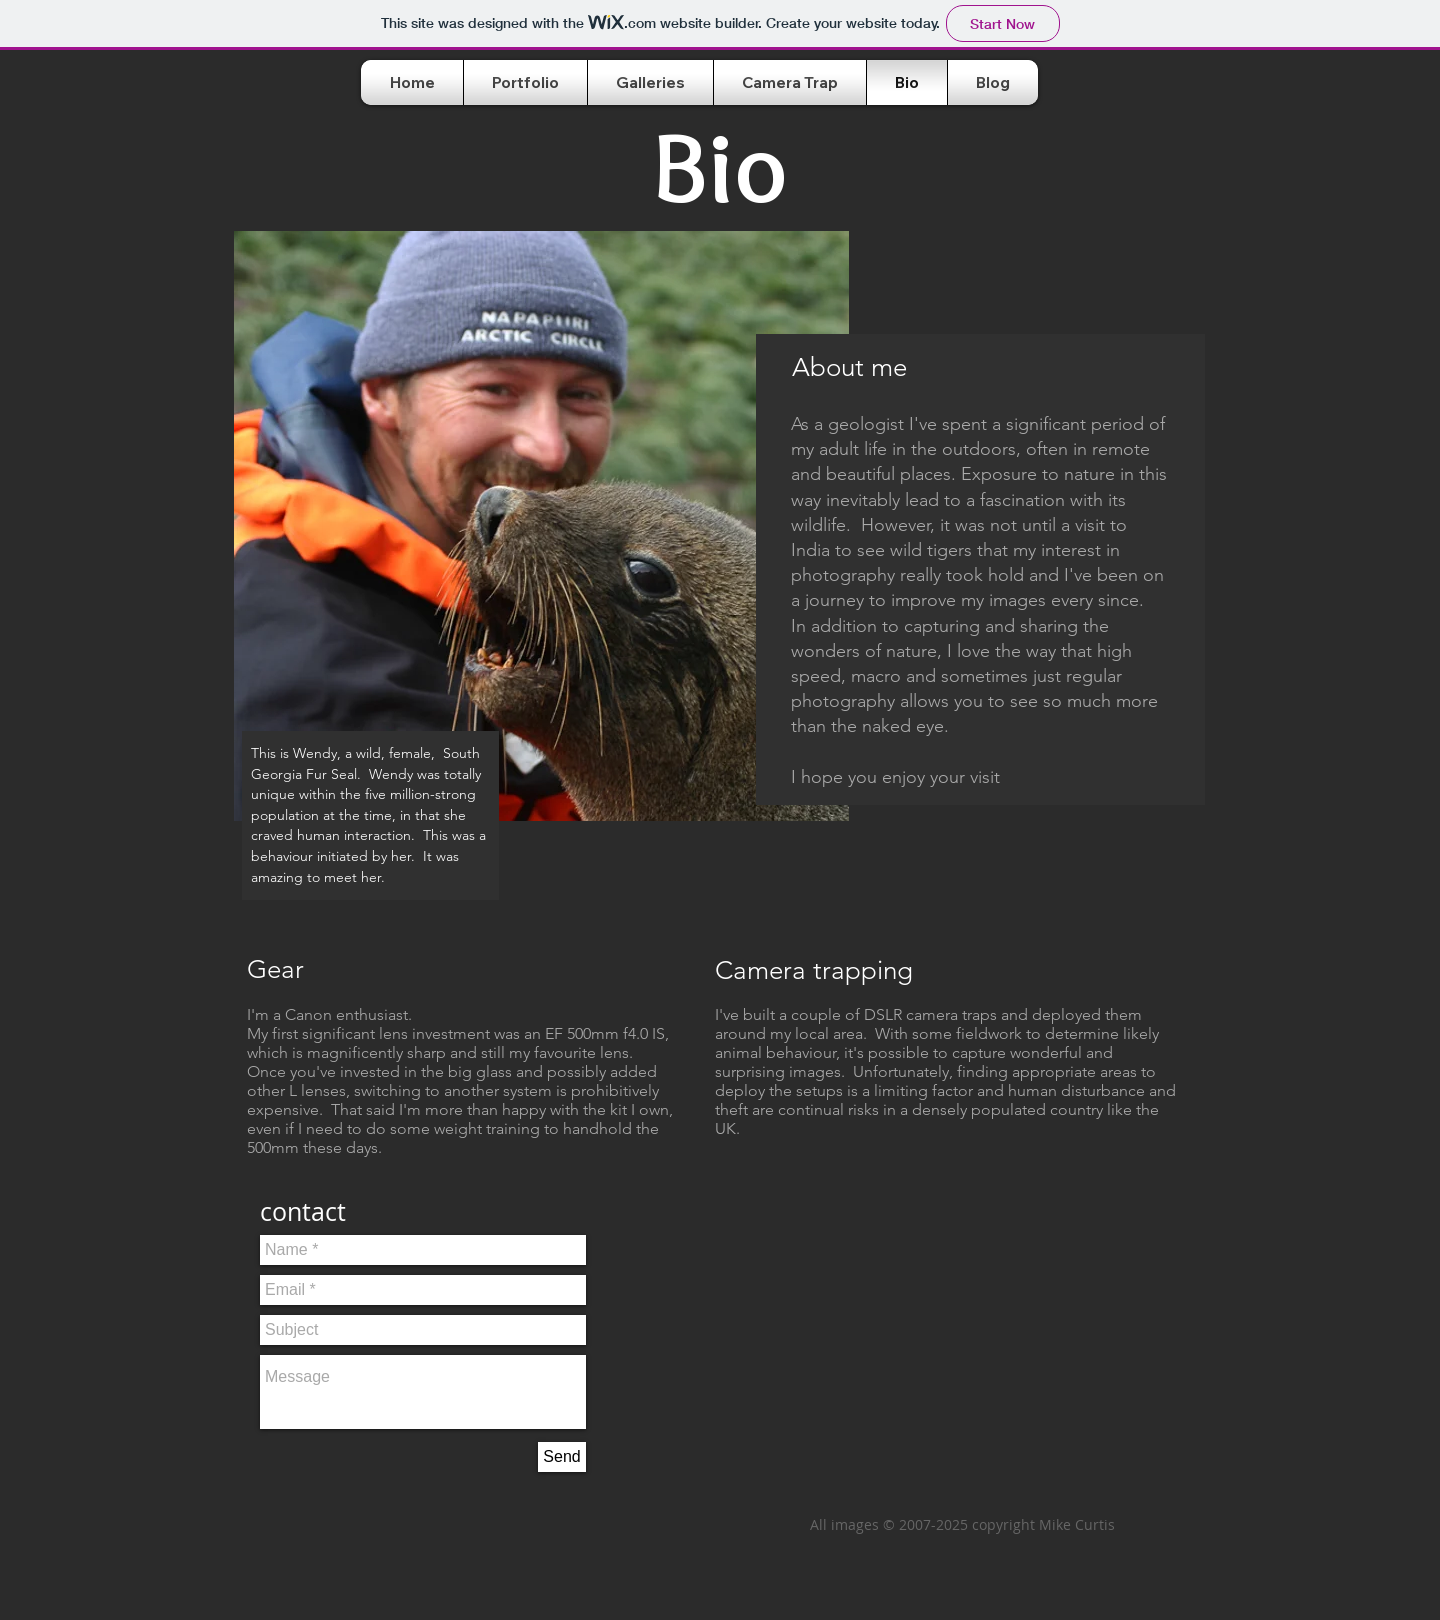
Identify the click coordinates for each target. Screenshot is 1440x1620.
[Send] (562, 1457)
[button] (650, 82)
